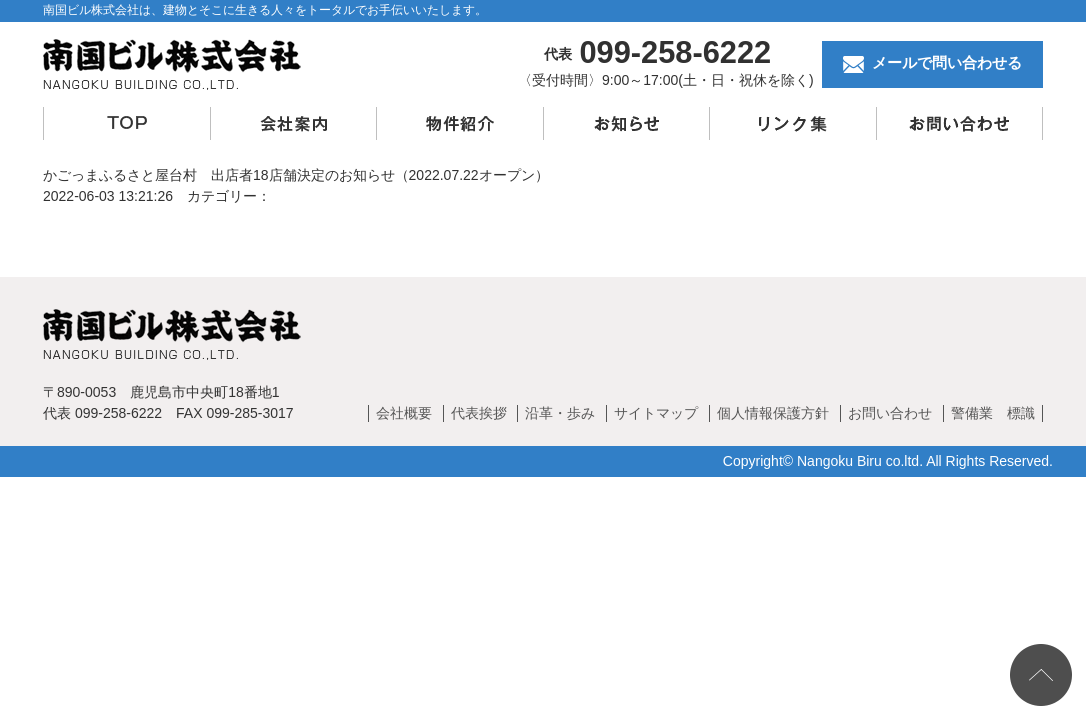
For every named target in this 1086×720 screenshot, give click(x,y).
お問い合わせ (890, 413)
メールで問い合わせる (932, 63)
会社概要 (404, 413)
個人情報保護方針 (773, 413)
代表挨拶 (479, 413)
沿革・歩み (560, 413)
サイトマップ (656, 413)
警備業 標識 (993, 413)
